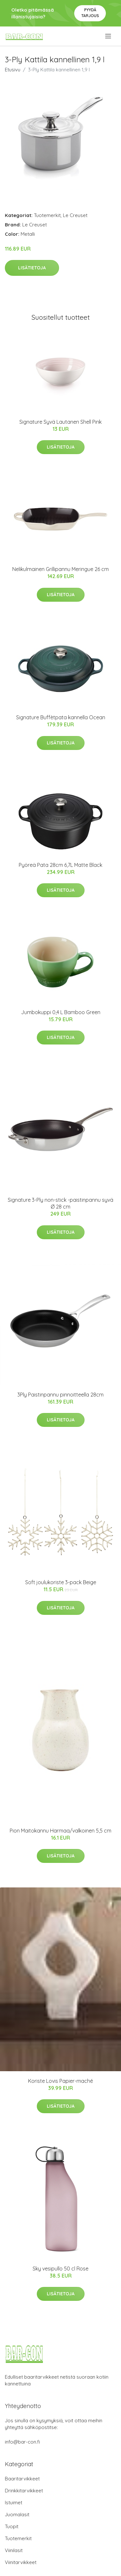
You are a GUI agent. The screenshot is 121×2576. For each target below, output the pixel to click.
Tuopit (11, 2526)
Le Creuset (75, 215)
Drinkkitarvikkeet (24, 2491)
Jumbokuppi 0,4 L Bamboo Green (60, 1012)
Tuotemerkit (47, 215)
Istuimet (13, 2502)
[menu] (108, 36)
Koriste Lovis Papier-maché (60, 2081)
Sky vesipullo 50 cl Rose (60, 2268)
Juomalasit (17, 2514)
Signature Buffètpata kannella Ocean (60, 717)
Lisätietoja (32, 268)
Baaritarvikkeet (22, 2479)
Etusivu (12, 70)
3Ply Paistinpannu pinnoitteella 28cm (60, 1394)
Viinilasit (14, 2550)
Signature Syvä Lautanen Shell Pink (60, 422)
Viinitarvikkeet (20, 2562)
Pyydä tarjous (90, 12)
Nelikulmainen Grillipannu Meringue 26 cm (60, 569)
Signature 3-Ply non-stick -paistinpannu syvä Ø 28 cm (60, 1203)
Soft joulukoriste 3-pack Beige (60, 1582)
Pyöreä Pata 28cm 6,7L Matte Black (60, 865)
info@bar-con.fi (22, 2442)
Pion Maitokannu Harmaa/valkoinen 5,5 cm (60, 1830)
